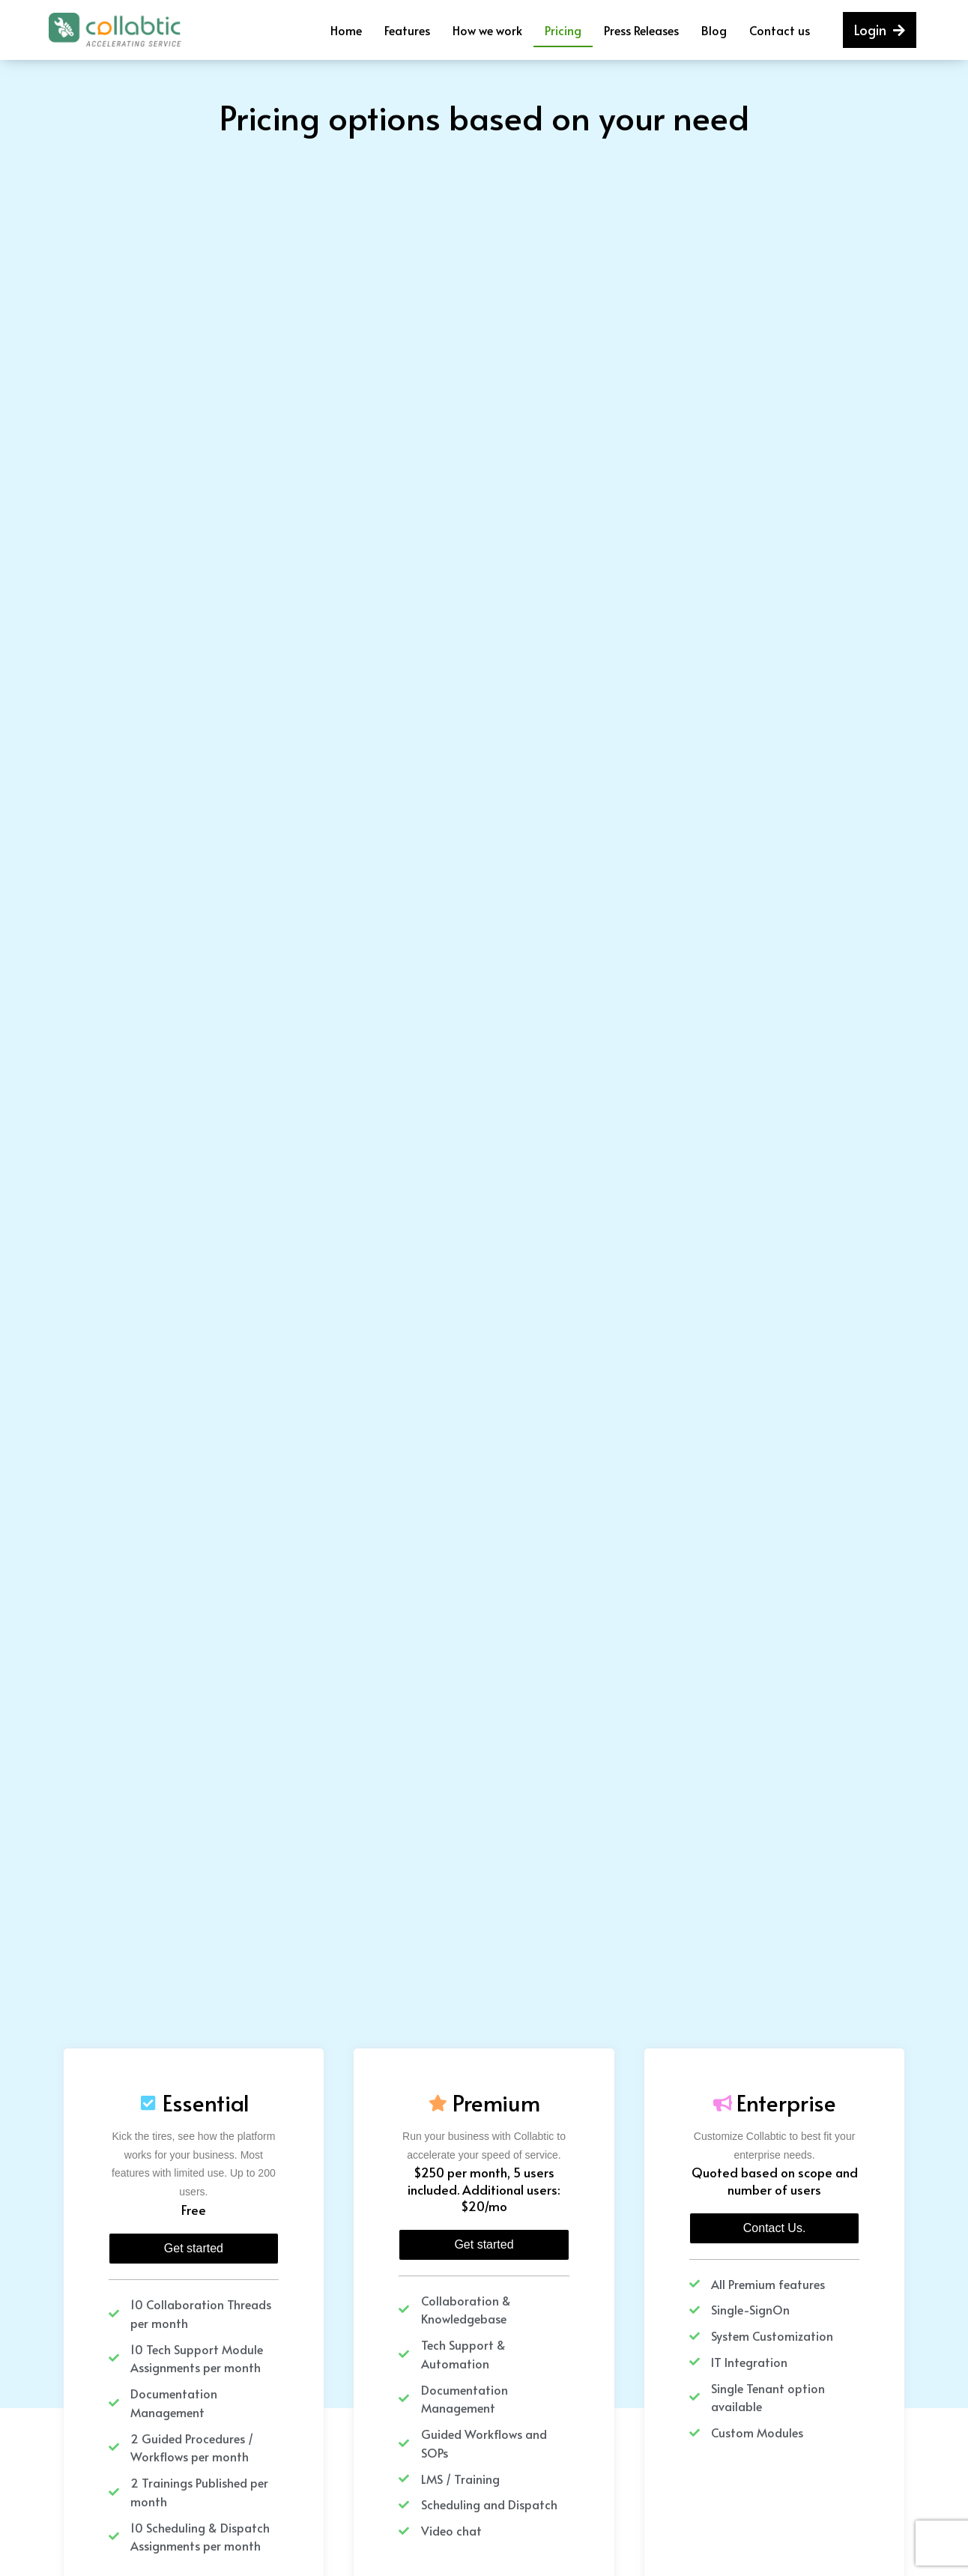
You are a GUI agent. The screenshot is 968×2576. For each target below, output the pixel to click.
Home (346, 30)
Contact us (779, 30)
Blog (714, 30)
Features (407, 30)
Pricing (563, 30)
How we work (487, 30)
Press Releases (641, 30)
